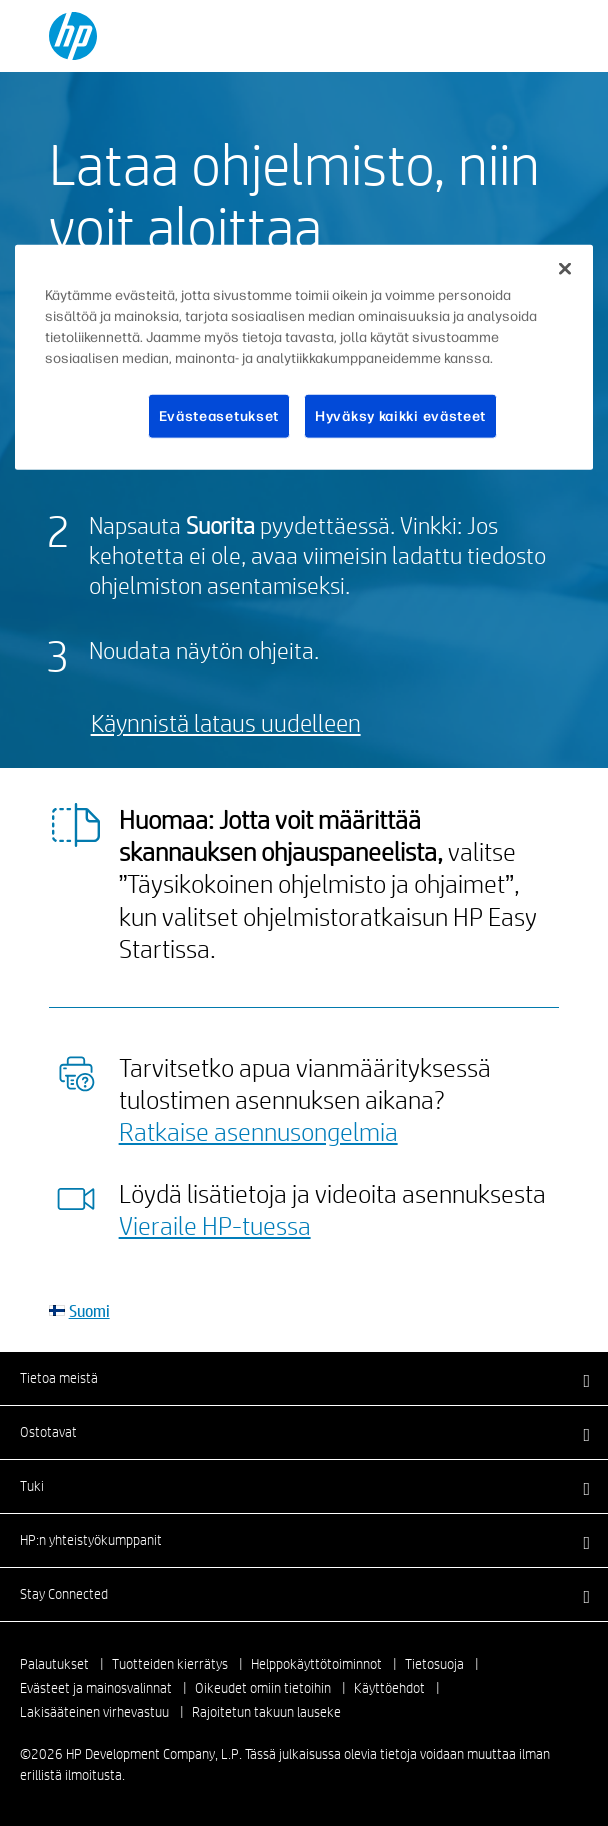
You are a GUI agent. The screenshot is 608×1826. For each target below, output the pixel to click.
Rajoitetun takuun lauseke (266, 1712)
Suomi (89, 1310)
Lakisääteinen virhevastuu (94, 1712)
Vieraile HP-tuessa (215, 1225)
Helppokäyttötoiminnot (316, 1664)
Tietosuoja (434, 1664)
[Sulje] (565, 269)
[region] (304, 358)
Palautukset (54, 1664)
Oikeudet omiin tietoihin (263, 1688)
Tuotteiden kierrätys (170, 1664)
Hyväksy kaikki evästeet (400, 416)
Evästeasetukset (219, 416)
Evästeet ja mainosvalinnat (96, 1688)
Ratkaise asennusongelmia (258, 1131)
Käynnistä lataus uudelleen (226, 722)
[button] (304, 1378)
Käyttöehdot (389, 1688)
